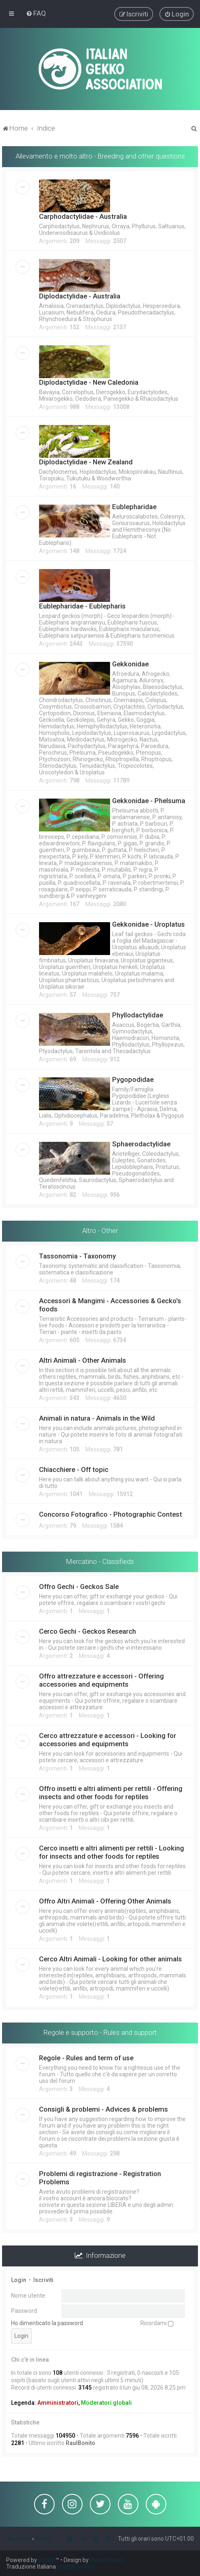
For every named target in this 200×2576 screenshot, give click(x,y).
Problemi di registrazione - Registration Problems (100, 2177)
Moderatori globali (106, 2402)
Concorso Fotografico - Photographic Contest (110, 1513)
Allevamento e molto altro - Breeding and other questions (100, 155)
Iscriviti (43, 2279)
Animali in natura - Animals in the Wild (97, 1417)
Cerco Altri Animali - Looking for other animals (110, 1958)
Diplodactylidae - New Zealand (86, 461)
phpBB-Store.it (76, 2566)
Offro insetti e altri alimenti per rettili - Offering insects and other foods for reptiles (110, 1792)
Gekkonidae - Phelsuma (148, 800)
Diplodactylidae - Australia (79, 295)
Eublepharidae (134, 506)
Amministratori (57, 2402)
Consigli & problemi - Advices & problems (103, 2108)
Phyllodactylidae (137, 1014)
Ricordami (156, 2322)
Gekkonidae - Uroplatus (148, 923)
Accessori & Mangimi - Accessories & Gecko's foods (110, 1304)
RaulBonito (80, 2442)
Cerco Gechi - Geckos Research (87, 1631)
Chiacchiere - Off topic (73, 1469)
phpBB (46, 2560)
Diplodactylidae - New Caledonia (88, 381)
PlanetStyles (106, 2560)
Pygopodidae (133, 1078)
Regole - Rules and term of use (86, 2057)
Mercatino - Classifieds (100, 1561)
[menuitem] (36, 13)
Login (18, 2279)
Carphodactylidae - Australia (83, 215)
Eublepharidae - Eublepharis (82, 605)
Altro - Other (100, 1230)
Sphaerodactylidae (141, 1143)
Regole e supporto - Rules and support (100, 2032)
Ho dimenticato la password (47, 2322)
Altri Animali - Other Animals (82, 1359)
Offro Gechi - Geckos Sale (79, 1586)
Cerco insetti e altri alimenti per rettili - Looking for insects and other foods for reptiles (111, 1852)
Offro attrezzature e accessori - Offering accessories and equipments (101, 1679)
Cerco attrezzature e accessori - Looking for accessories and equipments (107, 1739)
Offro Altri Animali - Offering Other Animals (105, 1900)
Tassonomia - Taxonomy (77, 1255)
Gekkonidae (130, 663)
